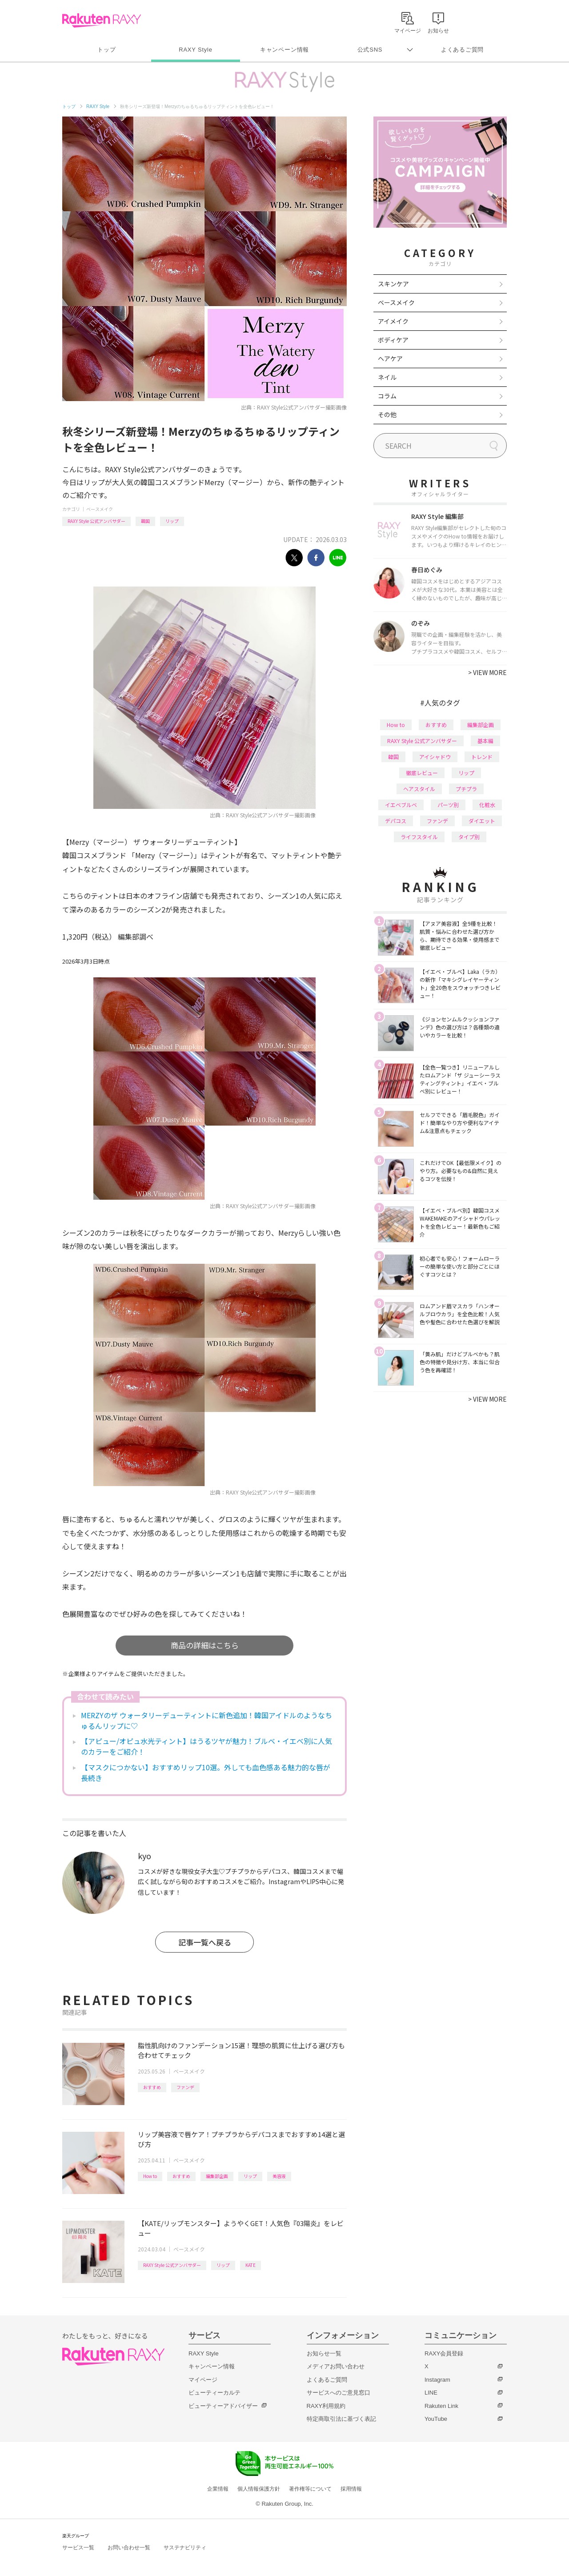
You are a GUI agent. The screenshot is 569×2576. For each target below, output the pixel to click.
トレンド (482, 756)
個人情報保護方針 (258, 2489)
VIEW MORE (487, 672)
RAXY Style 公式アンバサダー (96, 521)
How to (150, 2176)
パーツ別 (448, 804)
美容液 (279, 2176)
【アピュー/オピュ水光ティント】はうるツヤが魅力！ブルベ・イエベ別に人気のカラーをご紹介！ (206, 1746)
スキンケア (393, 283)
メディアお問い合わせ (336, 2366)
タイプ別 (469, 836)
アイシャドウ (435, 756)
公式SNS (370, 49)
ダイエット (482, 820)
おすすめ (152, 2087)
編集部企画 (217, 2176)
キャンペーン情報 (284, 49)
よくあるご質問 (462, 49)
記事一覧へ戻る (204, 1942)
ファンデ (185, 2087)
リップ (172, 521)
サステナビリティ (185, 2547)
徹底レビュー (422, 772)
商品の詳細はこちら (205, 1645)
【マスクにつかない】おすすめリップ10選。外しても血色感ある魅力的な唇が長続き (205, 1772)
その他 (387, 414)
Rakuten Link (441, 2406)
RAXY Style (195, 49)
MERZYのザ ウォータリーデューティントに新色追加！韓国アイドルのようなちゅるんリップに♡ (206, 1720)
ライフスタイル (419, 836)
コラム (387, 395)
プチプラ (466, 788)
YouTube (436, 2418)
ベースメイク (99, 509)
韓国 (145, 521)
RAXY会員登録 (444, 2353)
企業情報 (217, 2489)
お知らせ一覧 (324, 2353)
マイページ (202, 2379)
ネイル (387, 377)
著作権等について (310, 2489)
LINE (431, 2392)
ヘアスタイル (419, 788)
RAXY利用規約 (326, 2406)
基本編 (485, 740)
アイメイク (393, 321)
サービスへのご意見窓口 (338, 2392)
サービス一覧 (78, 2547)
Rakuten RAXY (101, 20)
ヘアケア (390, 358)
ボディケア (393, 339)
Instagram (437, 2379)
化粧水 (487, 804)
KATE (250, 2265)
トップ (106, 49)
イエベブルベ (401, 804)
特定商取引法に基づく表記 (341, 2418)
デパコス (395, 820)
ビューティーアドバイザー (223, 2406)
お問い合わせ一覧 (129, 2547)
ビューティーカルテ (214, 2392)
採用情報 (351, 2489)
